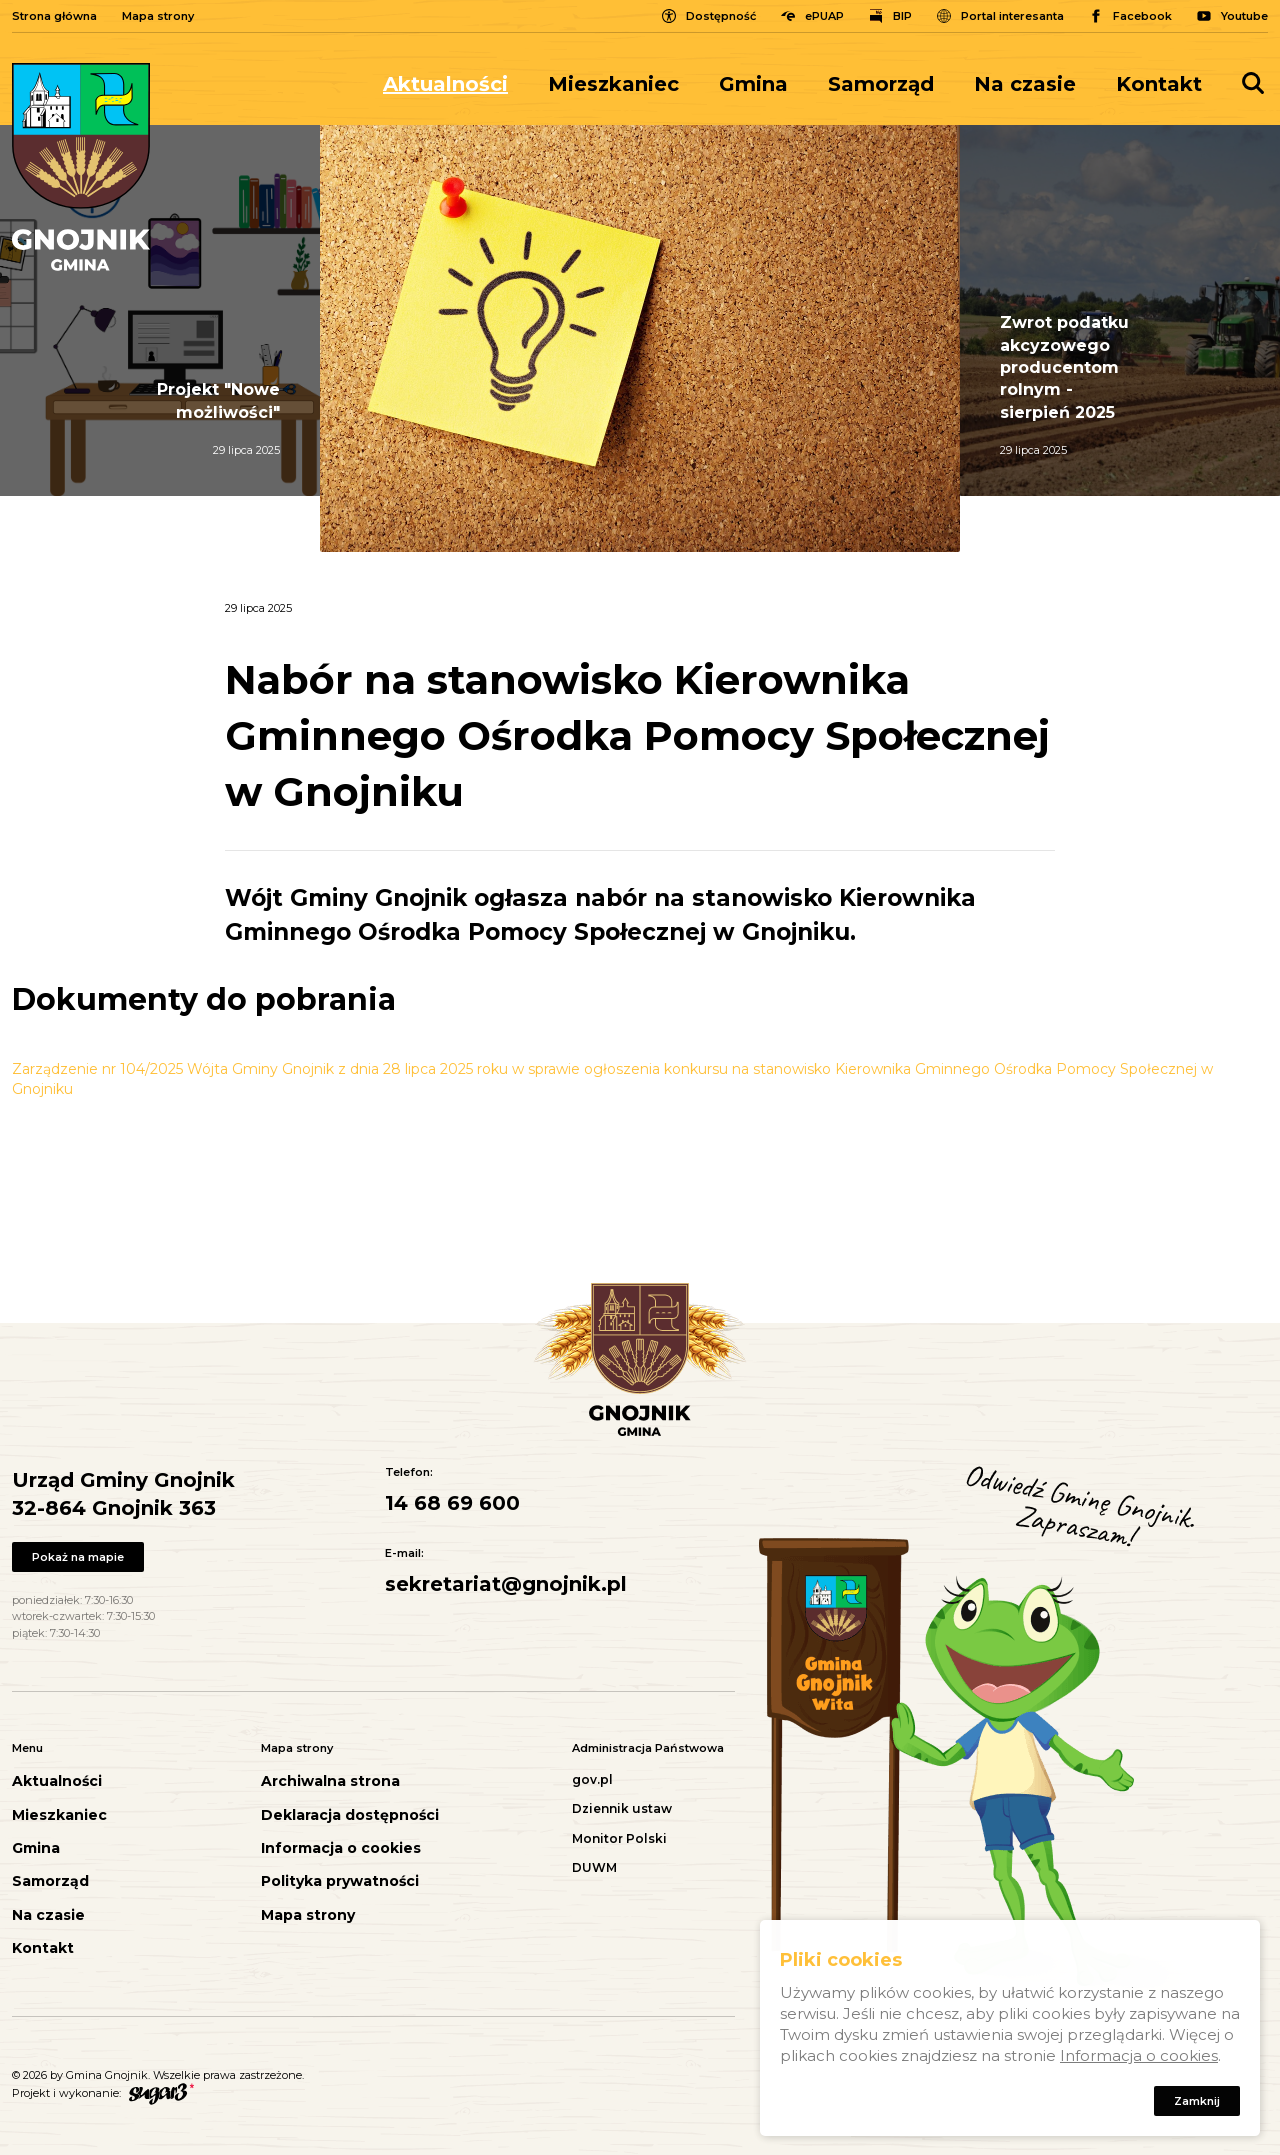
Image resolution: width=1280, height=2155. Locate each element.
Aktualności (445, 84)
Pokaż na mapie (78, 1557)
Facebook (1142, 16)
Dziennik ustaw (622, 1808)
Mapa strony (158, 16)
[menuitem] (455, 84)
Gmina (753, 84)
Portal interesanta (1012, 16)
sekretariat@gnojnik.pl (506, 1584)
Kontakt (1159, 84)
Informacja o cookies (341, 1848)
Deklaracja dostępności (350, 1815)
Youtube (1244, 16)
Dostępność (721, 16)
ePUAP (824, 16)
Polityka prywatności (340, 1881)
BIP (902, 16)
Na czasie (1025, 84)
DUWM (594, 1867)
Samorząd (881, 84)
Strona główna (54, 16)
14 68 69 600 (452, 1503)
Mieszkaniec (613, 84)
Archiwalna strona (330, 1781)
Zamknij (1197, 2105)
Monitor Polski (619, 1838)
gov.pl (592, 1779)
